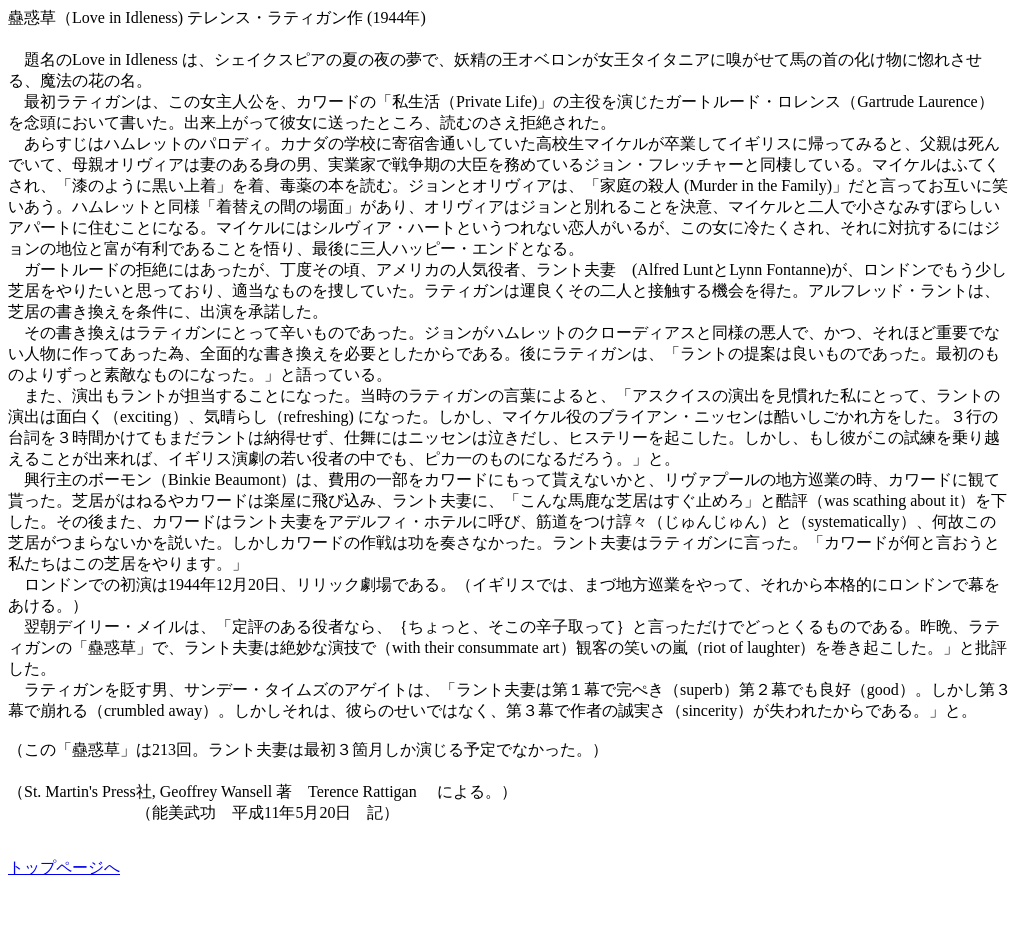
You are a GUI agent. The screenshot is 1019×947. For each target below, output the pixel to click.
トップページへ (64, 867)
